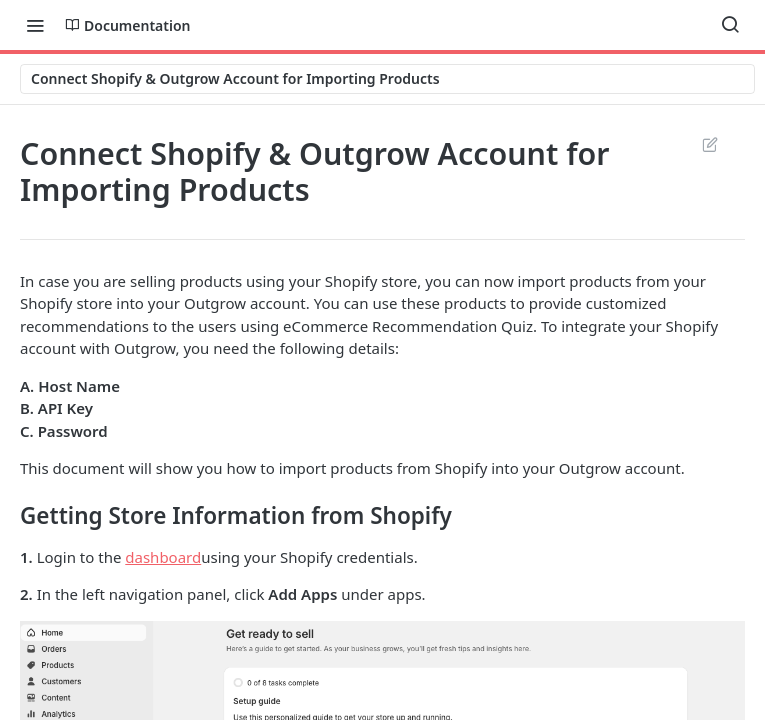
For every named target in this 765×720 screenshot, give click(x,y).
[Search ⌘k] (730, 25)
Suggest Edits (709, 144)
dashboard (163, 557)
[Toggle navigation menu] (35, 25)
